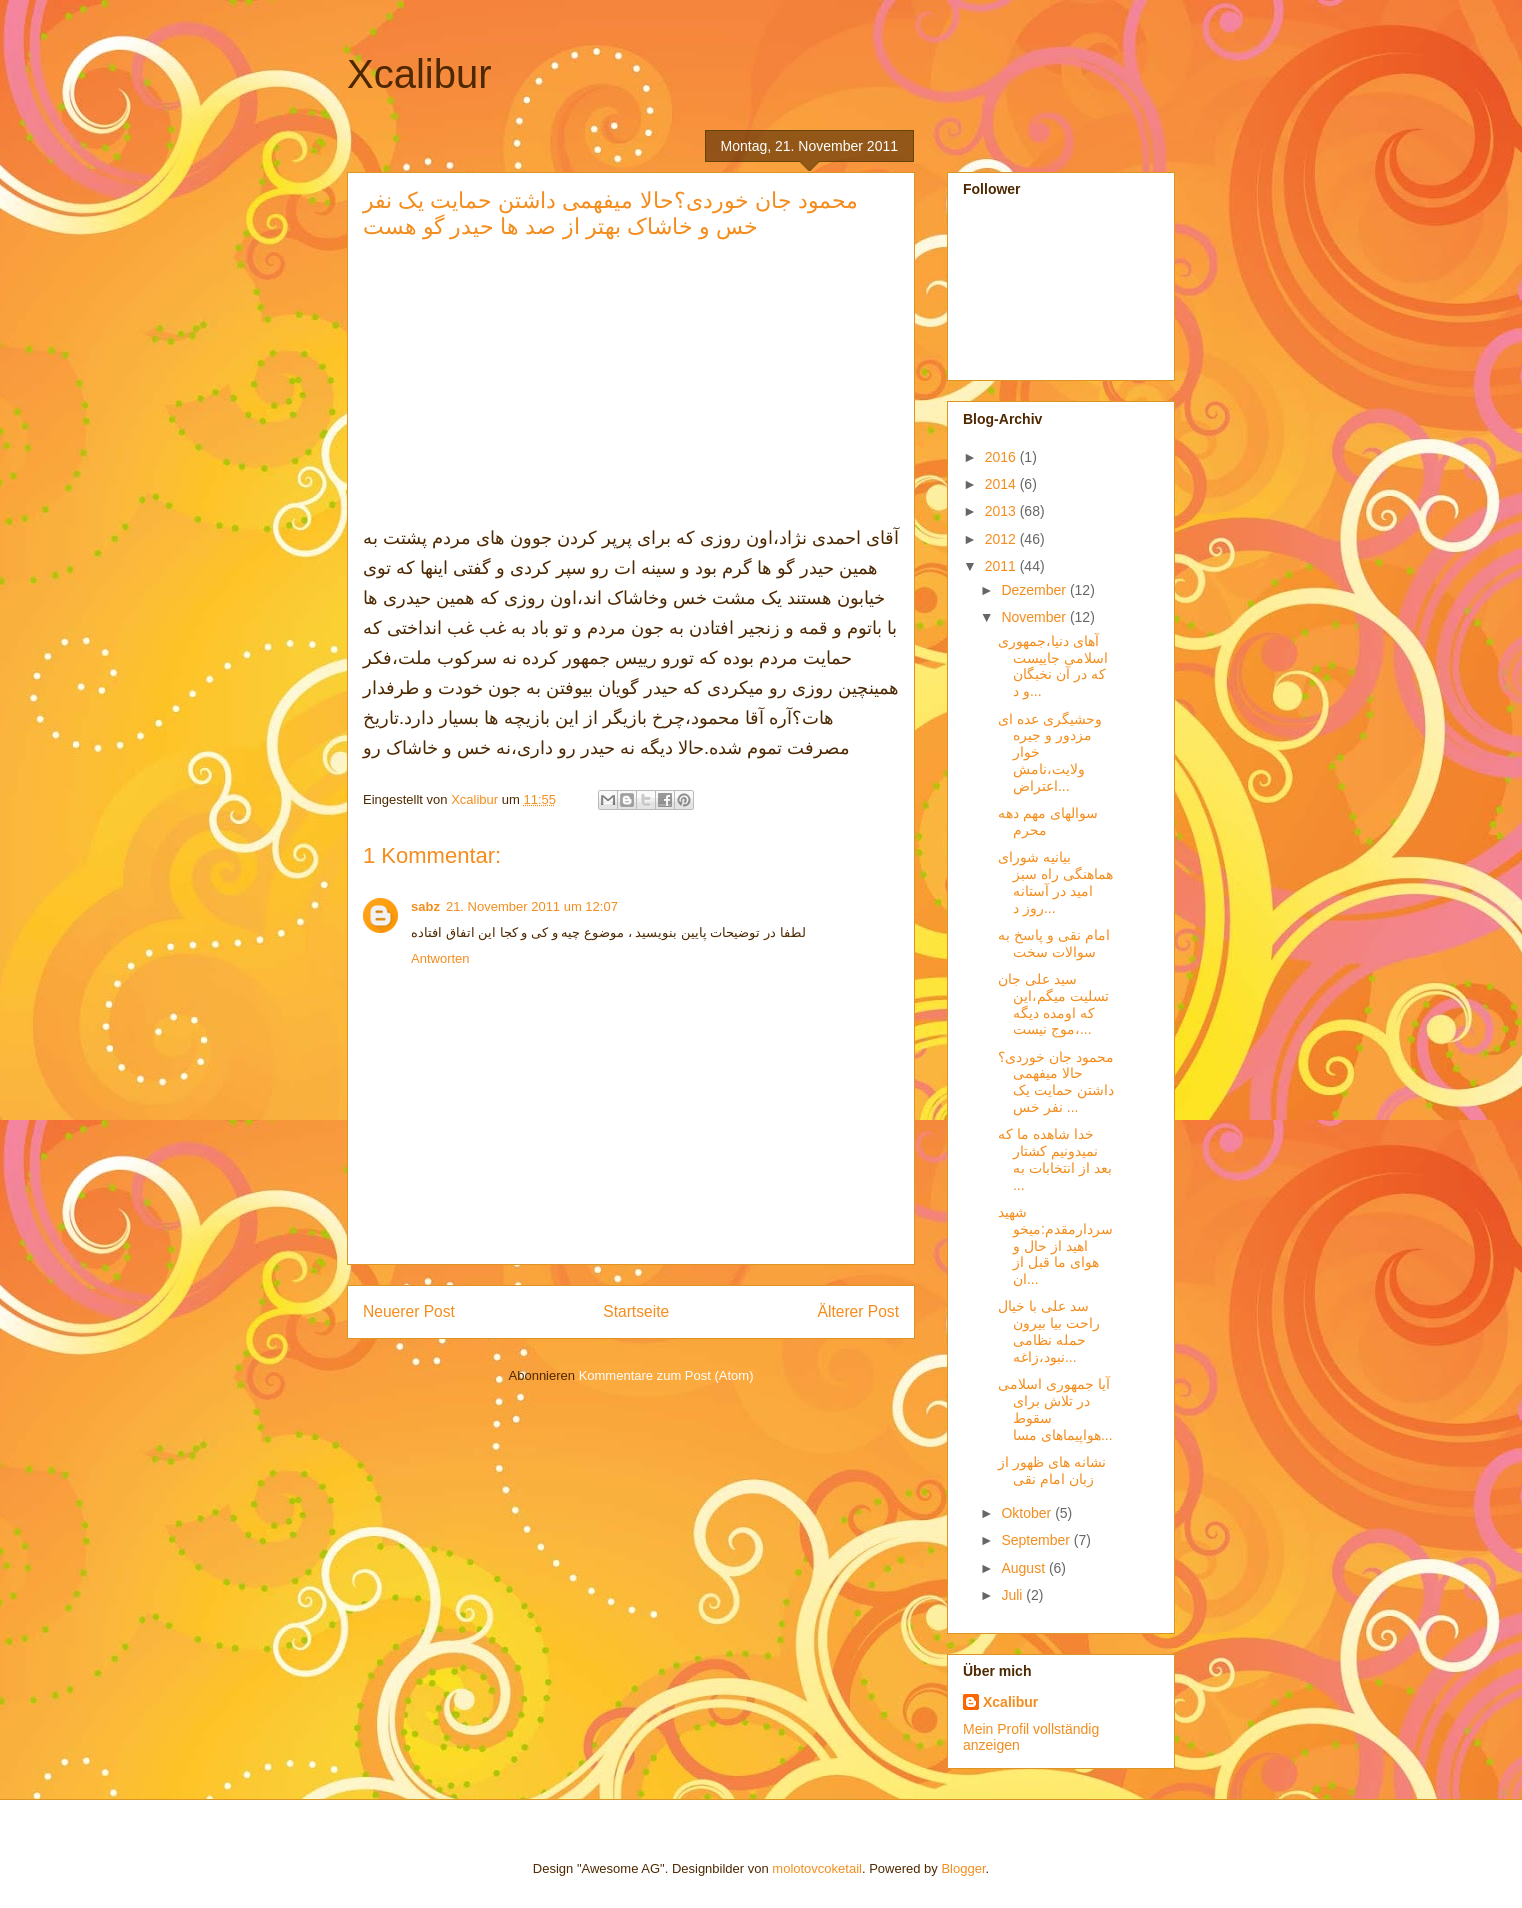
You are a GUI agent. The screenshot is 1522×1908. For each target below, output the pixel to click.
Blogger (963, 1868)
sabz (425, 906)
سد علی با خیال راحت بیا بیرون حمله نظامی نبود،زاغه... (1049, 1331)
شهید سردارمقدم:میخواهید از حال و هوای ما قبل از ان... (1055, 1245)
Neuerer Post (409, 1311)
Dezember (1035, 590)
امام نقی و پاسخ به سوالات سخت (1054, 943)
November (1035, 617)
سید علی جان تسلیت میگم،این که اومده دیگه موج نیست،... (1053, 1004)
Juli (1013, 1595)
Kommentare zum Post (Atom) (666, 1375)
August (1024, 1568)
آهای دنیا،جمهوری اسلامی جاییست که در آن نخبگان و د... (1053, 666)
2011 (1002, 566)
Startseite (636, 1311)
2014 (1002, 484)
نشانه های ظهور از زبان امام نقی (1052, 1470)
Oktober (1028, 1513)
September (1037, 1540)
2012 (1002, 539)
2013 (1002, 511)
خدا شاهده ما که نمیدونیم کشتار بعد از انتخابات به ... (1055, 1159)
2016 (1002, 457)
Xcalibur (419, 74)
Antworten (440, 958)
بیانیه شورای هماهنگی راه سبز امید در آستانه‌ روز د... (1055, 882)
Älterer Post (858, 1311)
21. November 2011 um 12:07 (532, 906)
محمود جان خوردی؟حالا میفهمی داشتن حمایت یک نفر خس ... (1056, 1082)
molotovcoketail (817, 1868)
